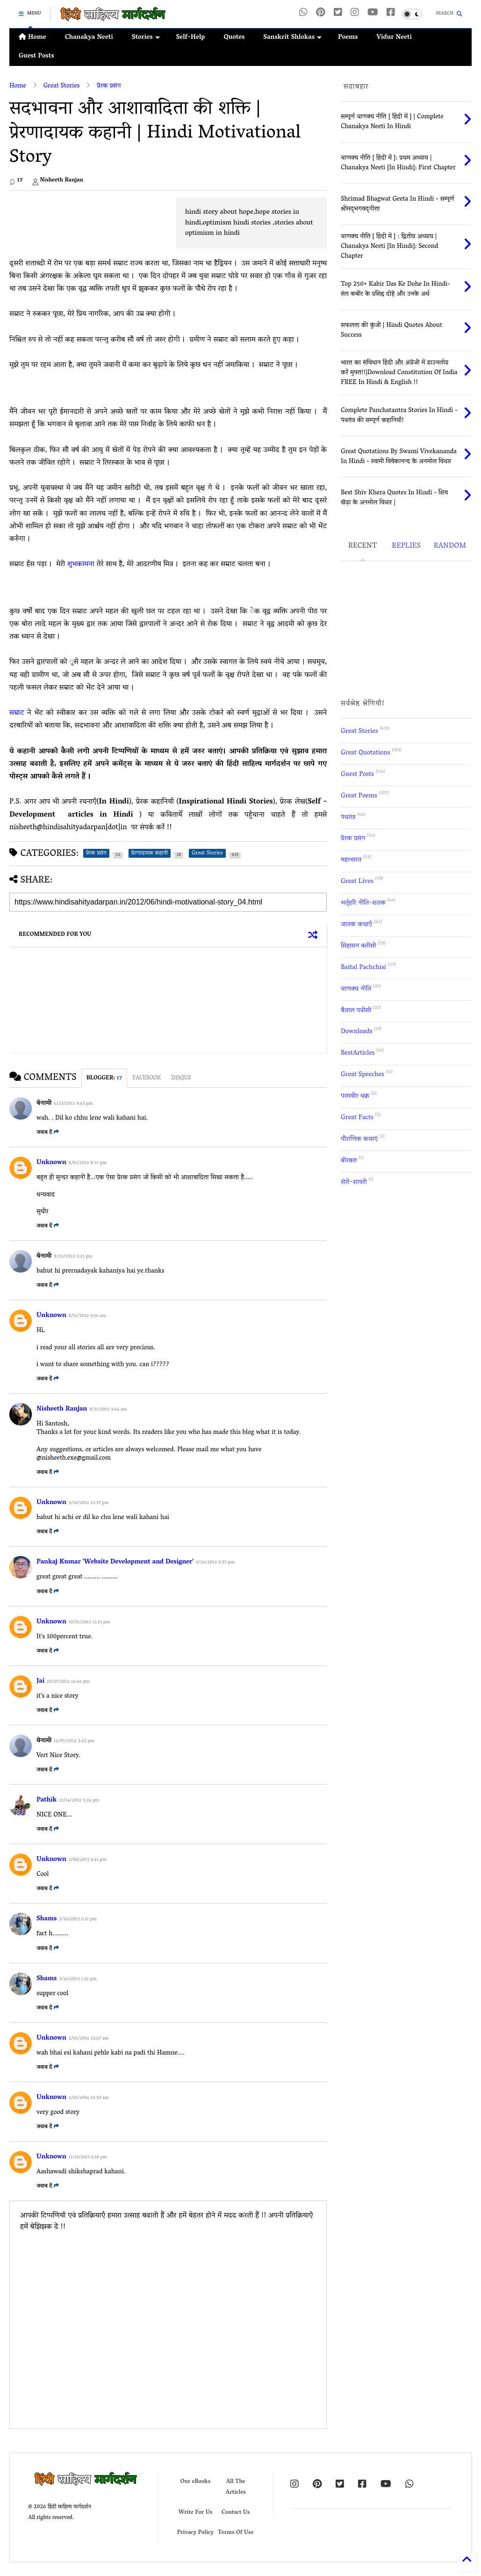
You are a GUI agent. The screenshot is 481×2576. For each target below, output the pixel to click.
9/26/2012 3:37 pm (215, 1562)
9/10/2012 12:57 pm (89, 1503)
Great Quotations (365, 753)
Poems (348, 37)
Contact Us (236, 2512)
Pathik (46, 1800)
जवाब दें (47, 1132)
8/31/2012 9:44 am (108, 1409)
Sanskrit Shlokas (292, 37)
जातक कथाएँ (356, 925)
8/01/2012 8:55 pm (88, 1163)
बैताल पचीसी (356, 1011)
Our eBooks (195, 2481)
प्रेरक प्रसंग (109, 86)
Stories (146, 37)
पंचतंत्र (348, 817)
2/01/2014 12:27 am (89, 2038)
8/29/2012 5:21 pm (73, 1256)
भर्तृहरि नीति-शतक (363, 903)
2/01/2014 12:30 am (89, 2098)
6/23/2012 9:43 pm (73, 1104)
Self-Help (190, 37)
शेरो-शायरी (354, 1182)
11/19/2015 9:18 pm (88, 2157)
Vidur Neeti (394, 37)
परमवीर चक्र (355, 1096)
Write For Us (196, 2512)
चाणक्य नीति (356, 989)
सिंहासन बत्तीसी (358, 946)
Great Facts (357, 1118)
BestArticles (358, 1053)
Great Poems (359, 796)
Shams (46, 1919)
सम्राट (18, 713)
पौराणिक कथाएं (359, 1139)
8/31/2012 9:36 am (87, 1316)
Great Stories (61, 86)
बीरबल (349, 1161)
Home (32, 37)
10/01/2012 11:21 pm (89, 1622)
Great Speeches (362, 1075)
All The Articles (236, 2487)
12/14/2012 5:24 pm (79, 1800)
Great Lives (357, 882)
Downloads (357, 1032)
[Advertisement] (87, 219)
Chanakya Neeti (89, 37)
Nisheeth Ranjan (61, 1409)
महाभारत (351, 860)
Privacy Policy (195, 2532)
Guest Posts (36, 56)
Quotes (233, 37)
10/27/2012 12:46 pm (68, 1682)
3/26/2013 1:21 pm (77, 1919)
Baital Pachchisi (363, 968)
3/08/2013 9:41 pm (88, 1860)
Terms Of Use (235, 2532)
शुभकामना (82, 564)
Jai (40, 1681)
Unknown (51, 1163)
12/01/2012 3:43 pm (74, 1741)
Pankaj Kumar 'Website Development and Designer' (115, 1562)
